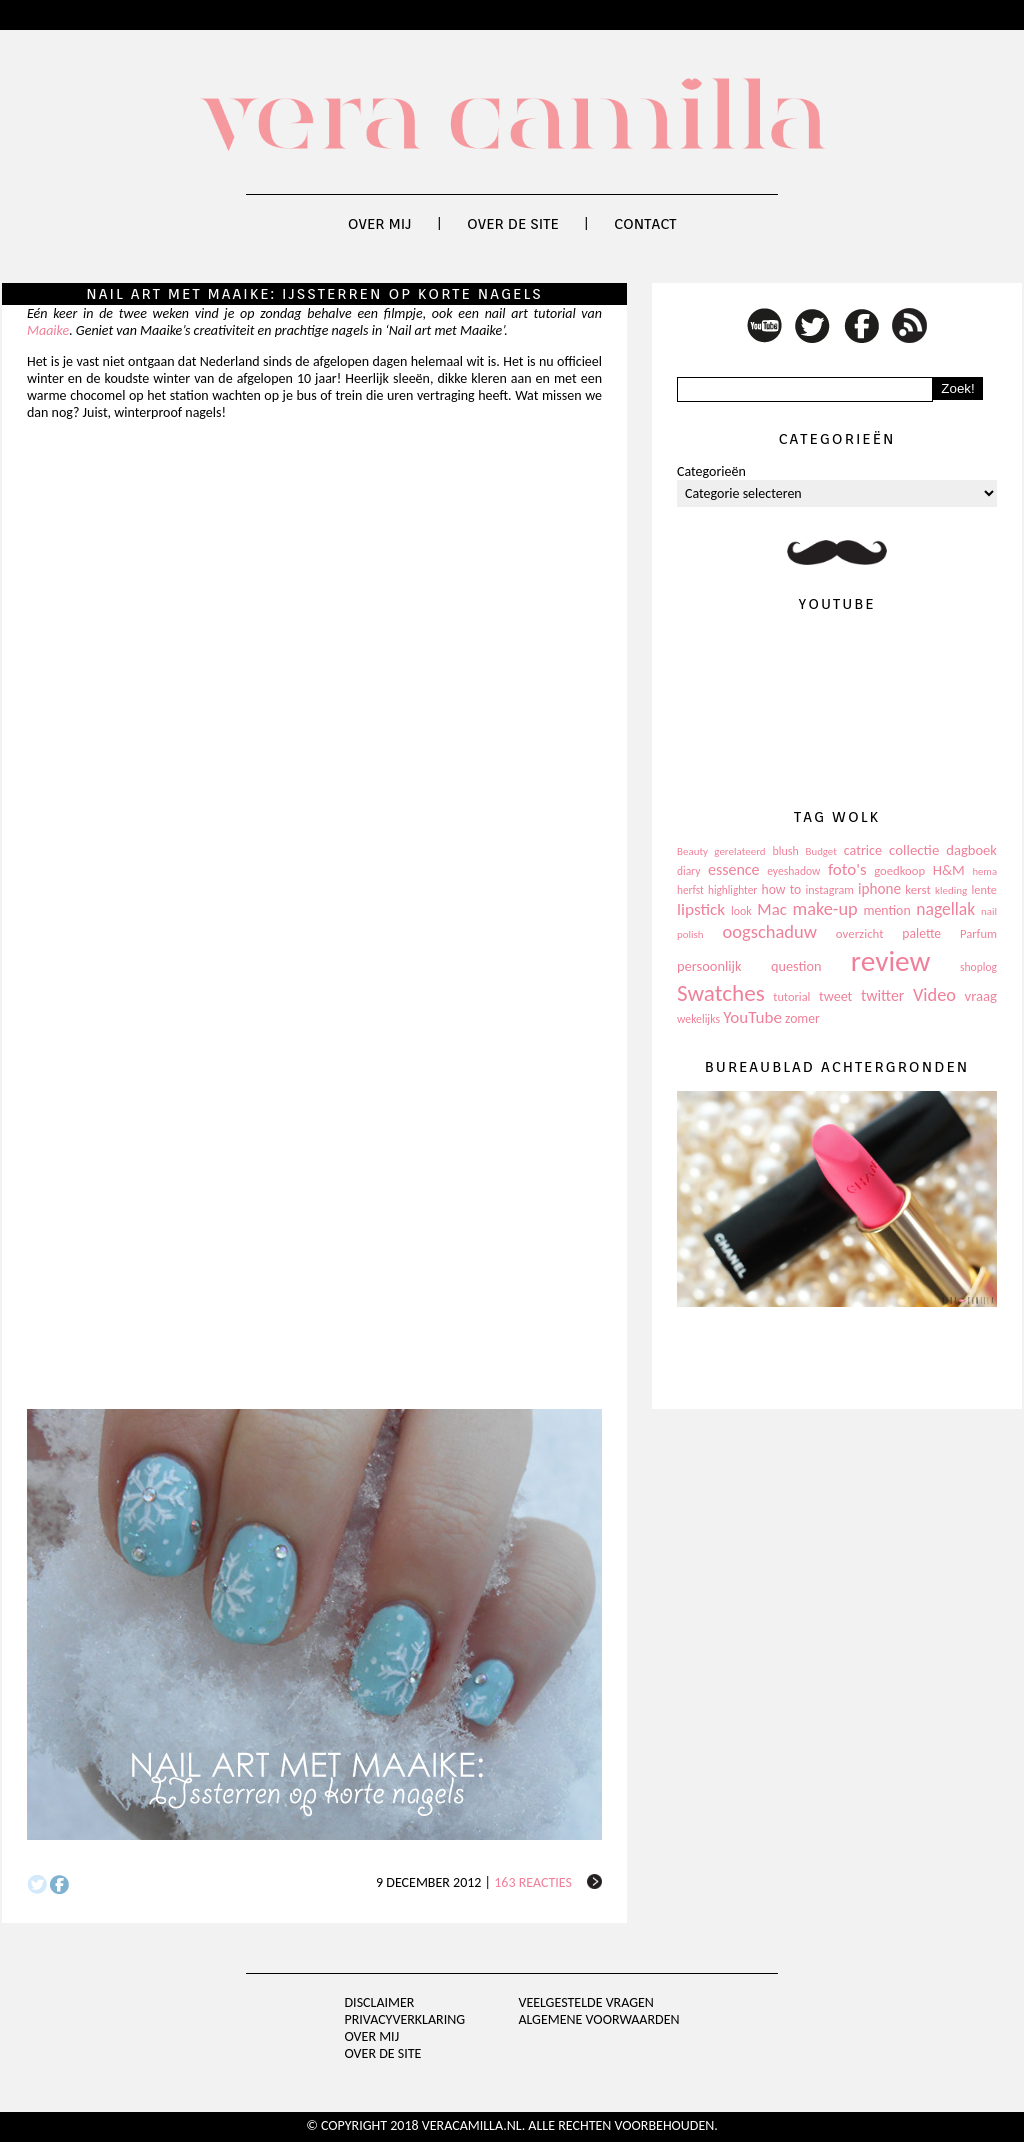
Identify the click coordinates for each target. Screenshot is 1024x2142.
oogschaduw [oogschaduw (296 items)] (769, 931)
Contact (645, 224)
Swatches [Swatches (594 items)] (721, 993)
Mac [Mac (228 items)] (771, 909)
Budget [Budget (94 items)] (821, 851)
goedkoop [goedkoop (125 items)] (899, 870)
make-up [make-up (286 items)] (824, 909)
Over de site (513, 224)
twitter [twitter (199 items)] (883, 995)
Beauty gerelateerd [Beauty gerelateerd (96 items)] (721, 851)
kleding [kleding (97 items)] (951, 890)
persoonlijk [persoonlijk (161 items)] (709, 966)
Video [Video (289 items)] (934, 995)
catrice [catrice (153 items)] (863, 850)
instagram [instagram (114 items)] (829, 890)
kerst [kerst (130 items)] (918, 889)
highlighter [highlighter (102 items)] (732, 890)
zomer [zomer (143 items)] (802, 1018)
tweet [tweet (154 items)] (835, 996)
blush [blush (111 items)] (786, 851)
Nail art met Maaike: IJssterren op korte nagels (314, 294)
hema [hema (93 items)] (984, 871)
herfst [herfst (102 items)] (690, 890)
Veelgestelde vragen (585, 2002)
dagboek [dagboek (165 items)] (971, 850)
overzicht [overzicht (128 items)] (860, 933)
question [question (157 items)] (796, 966)
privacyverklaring (405, 2019)
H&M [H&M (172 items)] (949, 870)
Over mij (380, 224)
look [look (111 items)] (741, 911)
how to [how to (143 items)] (782, 889)
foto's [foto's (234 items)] (847, 869)
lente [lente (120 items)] (984, 889)
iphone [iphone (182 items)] (879, 889)
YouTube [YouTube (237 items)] (752, 1017)
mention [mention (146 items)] (886, 910)
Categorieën (711, 471)
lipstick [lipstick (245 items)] (701, 909)
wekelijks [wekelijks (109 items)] (698, 1019)
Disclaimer (380, 2002)
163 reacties (533, 1882)
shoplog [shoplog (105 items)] (978, 967)
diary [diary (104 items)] (688, 871)
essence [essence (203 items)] (734, 869)
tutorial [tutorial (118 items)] (791, 996)
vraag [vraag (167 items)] (980, 996)
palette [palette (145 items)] (921, 933)
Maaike (48, 330)
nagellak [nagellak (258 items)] (945, 909)
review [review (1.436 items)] (891, 961)
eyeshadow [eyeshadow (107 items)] (793, 871)
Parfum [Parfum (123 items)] (978, 933)
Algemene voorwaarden (598, 2019)
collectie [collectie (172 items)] (914, 850)
